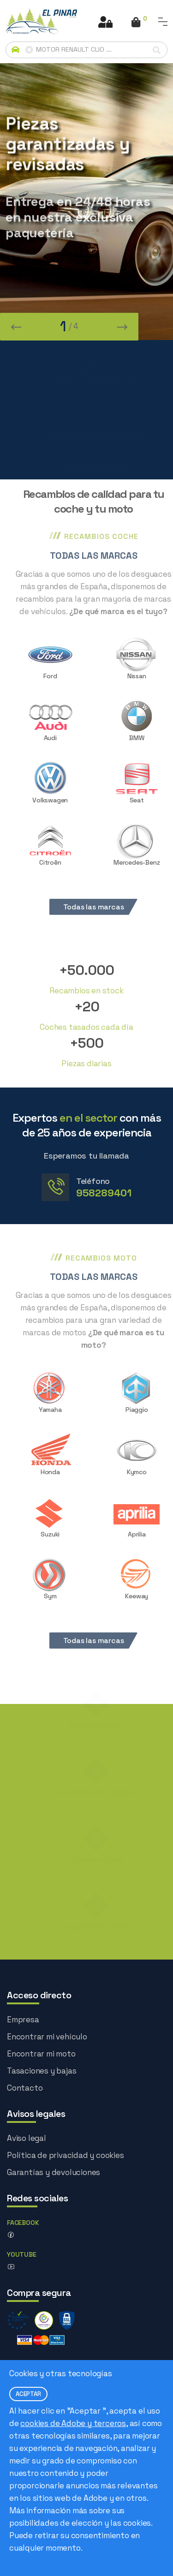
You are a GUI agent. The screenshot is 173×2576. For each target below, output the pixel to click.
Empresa (23, 2019)
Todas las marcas (104, 907)
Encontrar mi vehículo (47, 2037)
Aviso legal (26, 2138)
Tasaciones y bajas (41, 2071)
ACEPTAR (28, 2394)
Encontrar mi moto (41, 2054)
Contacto (24, 2088)
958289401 (103, 1192)
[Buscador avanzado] (86, 50)
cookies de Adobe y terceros (73, 2423)
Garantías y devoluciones (53, 2172)
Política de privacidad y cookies (65, 2155)
